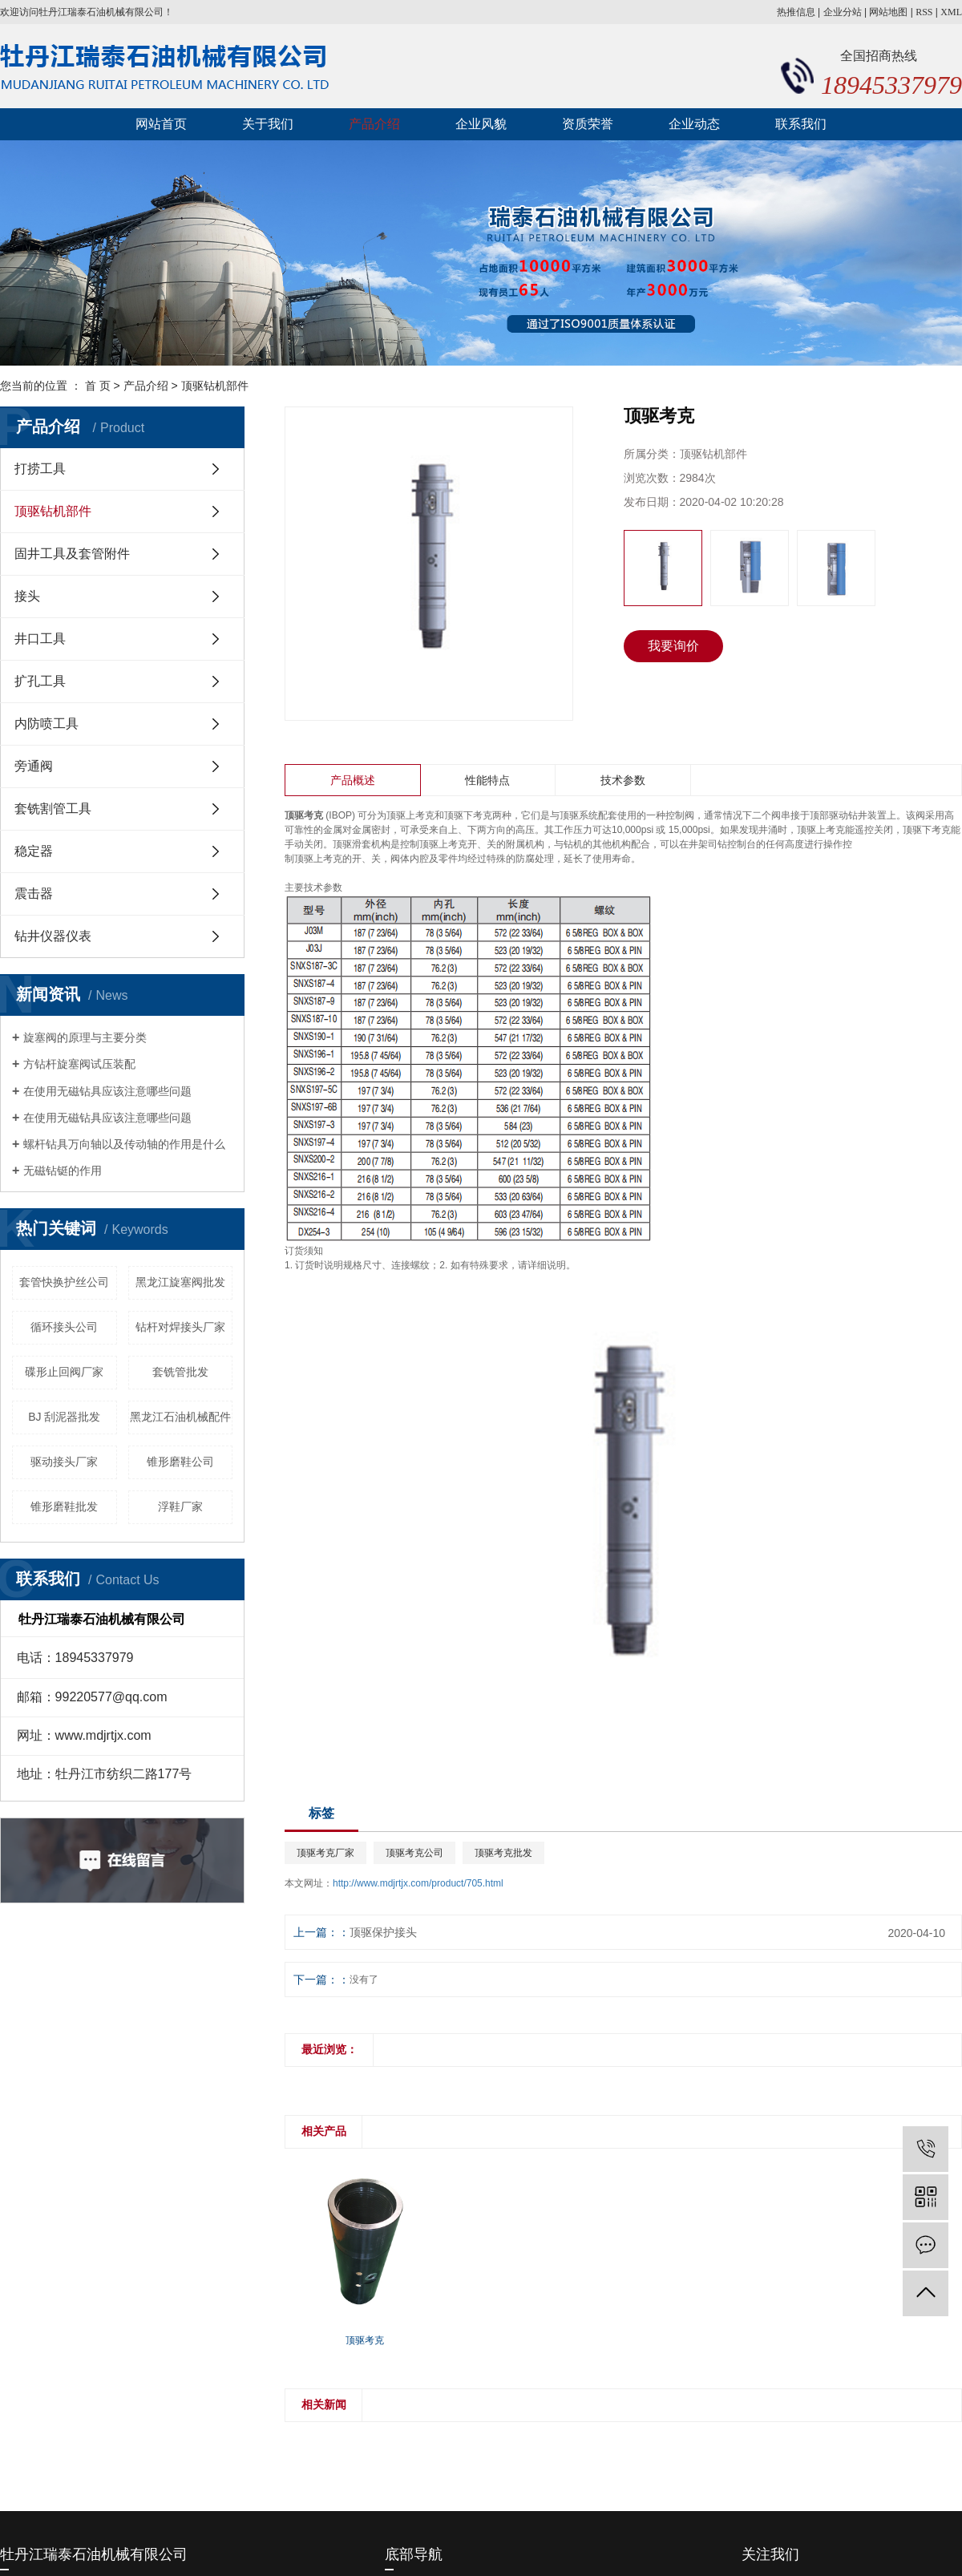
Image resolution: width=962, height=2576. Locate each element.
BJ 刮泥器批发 (64, 1416)
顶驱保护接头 (383, 1932)
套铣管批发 (180, 1371)
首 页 (98, 385)
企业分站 (842, 12)
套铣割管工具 (52, 808)
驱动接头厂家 (64, 1461)
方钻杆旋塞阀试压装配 (79, 1063)
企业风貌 (481, 124)
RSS (924, 12)
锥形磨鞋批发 (64, 1506)
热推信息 (796, 12)
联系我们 (801, 124)
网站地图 (888, 12)
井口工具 (40, 638)
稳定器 (33, 851)
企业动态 (694, 124)
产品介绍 (374, 124)
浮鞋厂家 (180, 1506)
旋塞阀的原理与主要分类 (85, 1037)
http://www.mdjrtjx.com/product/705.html (418, 1883)
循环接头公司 (64, 1326)
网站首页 (161, 124)
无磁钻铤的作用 (62, 1170)
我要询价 (673, 646)
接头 (27, 596)
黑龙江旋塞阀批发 (180, 1282)
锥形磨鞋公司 (180, 1461)
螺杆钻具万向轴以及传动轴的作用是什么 (124, 1144)
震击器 (33, 893)
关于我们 (267, 124)
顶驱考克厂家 (325, 1852)
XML (951, 12)
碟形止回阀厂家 (64, 1371)
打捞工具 (40, 468)
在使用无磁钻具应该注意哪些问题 (107, 1091)
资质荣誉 (587, 124)
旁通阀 (33, 766)
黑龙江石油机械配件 (180, 1416)
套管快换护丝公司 (64, 1282)
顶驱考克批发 (503, 1852)
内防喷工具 (46, 723)
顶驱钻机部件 (215, 385)
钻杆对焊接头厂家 (180, 1326)
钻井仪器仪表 (52, 936)
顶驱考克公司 (414, 1852)
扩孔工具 (40, 681)
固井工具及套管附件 (72, 553)
